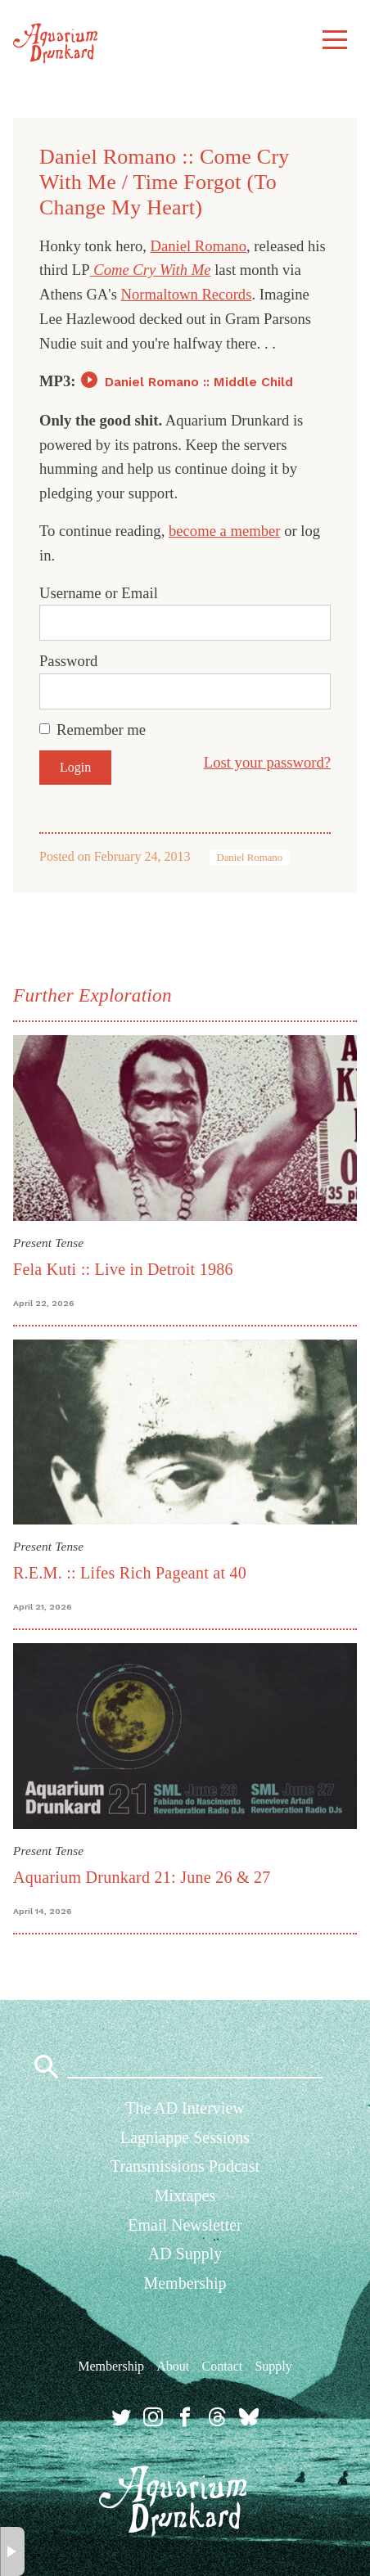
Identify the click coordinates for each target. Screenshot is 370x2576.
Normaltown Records (186, 294)
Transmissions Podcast (185, 2166)
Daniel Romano (198, 245)
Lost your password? (267, 762)
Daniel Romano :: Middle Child (199, 382)
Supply (273, 2366)
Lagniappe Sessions (185, 2137)
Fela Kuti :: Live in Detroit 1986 (123, 1269)
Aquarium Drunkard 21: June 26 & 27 (142, 1877)
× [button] (13, 2551)
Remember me (101, 729)
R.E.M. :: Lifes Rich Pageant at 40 (129, 1573)
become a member (225, 530)
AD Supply (185, 2254)
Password (68, 660)
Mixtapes (185, 2195)
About (172, 2366)
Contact (221, 2366)
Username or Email (98, 592)
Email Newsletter (184, 2225)
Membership (184, 2283)
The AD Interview (185, 2108)
